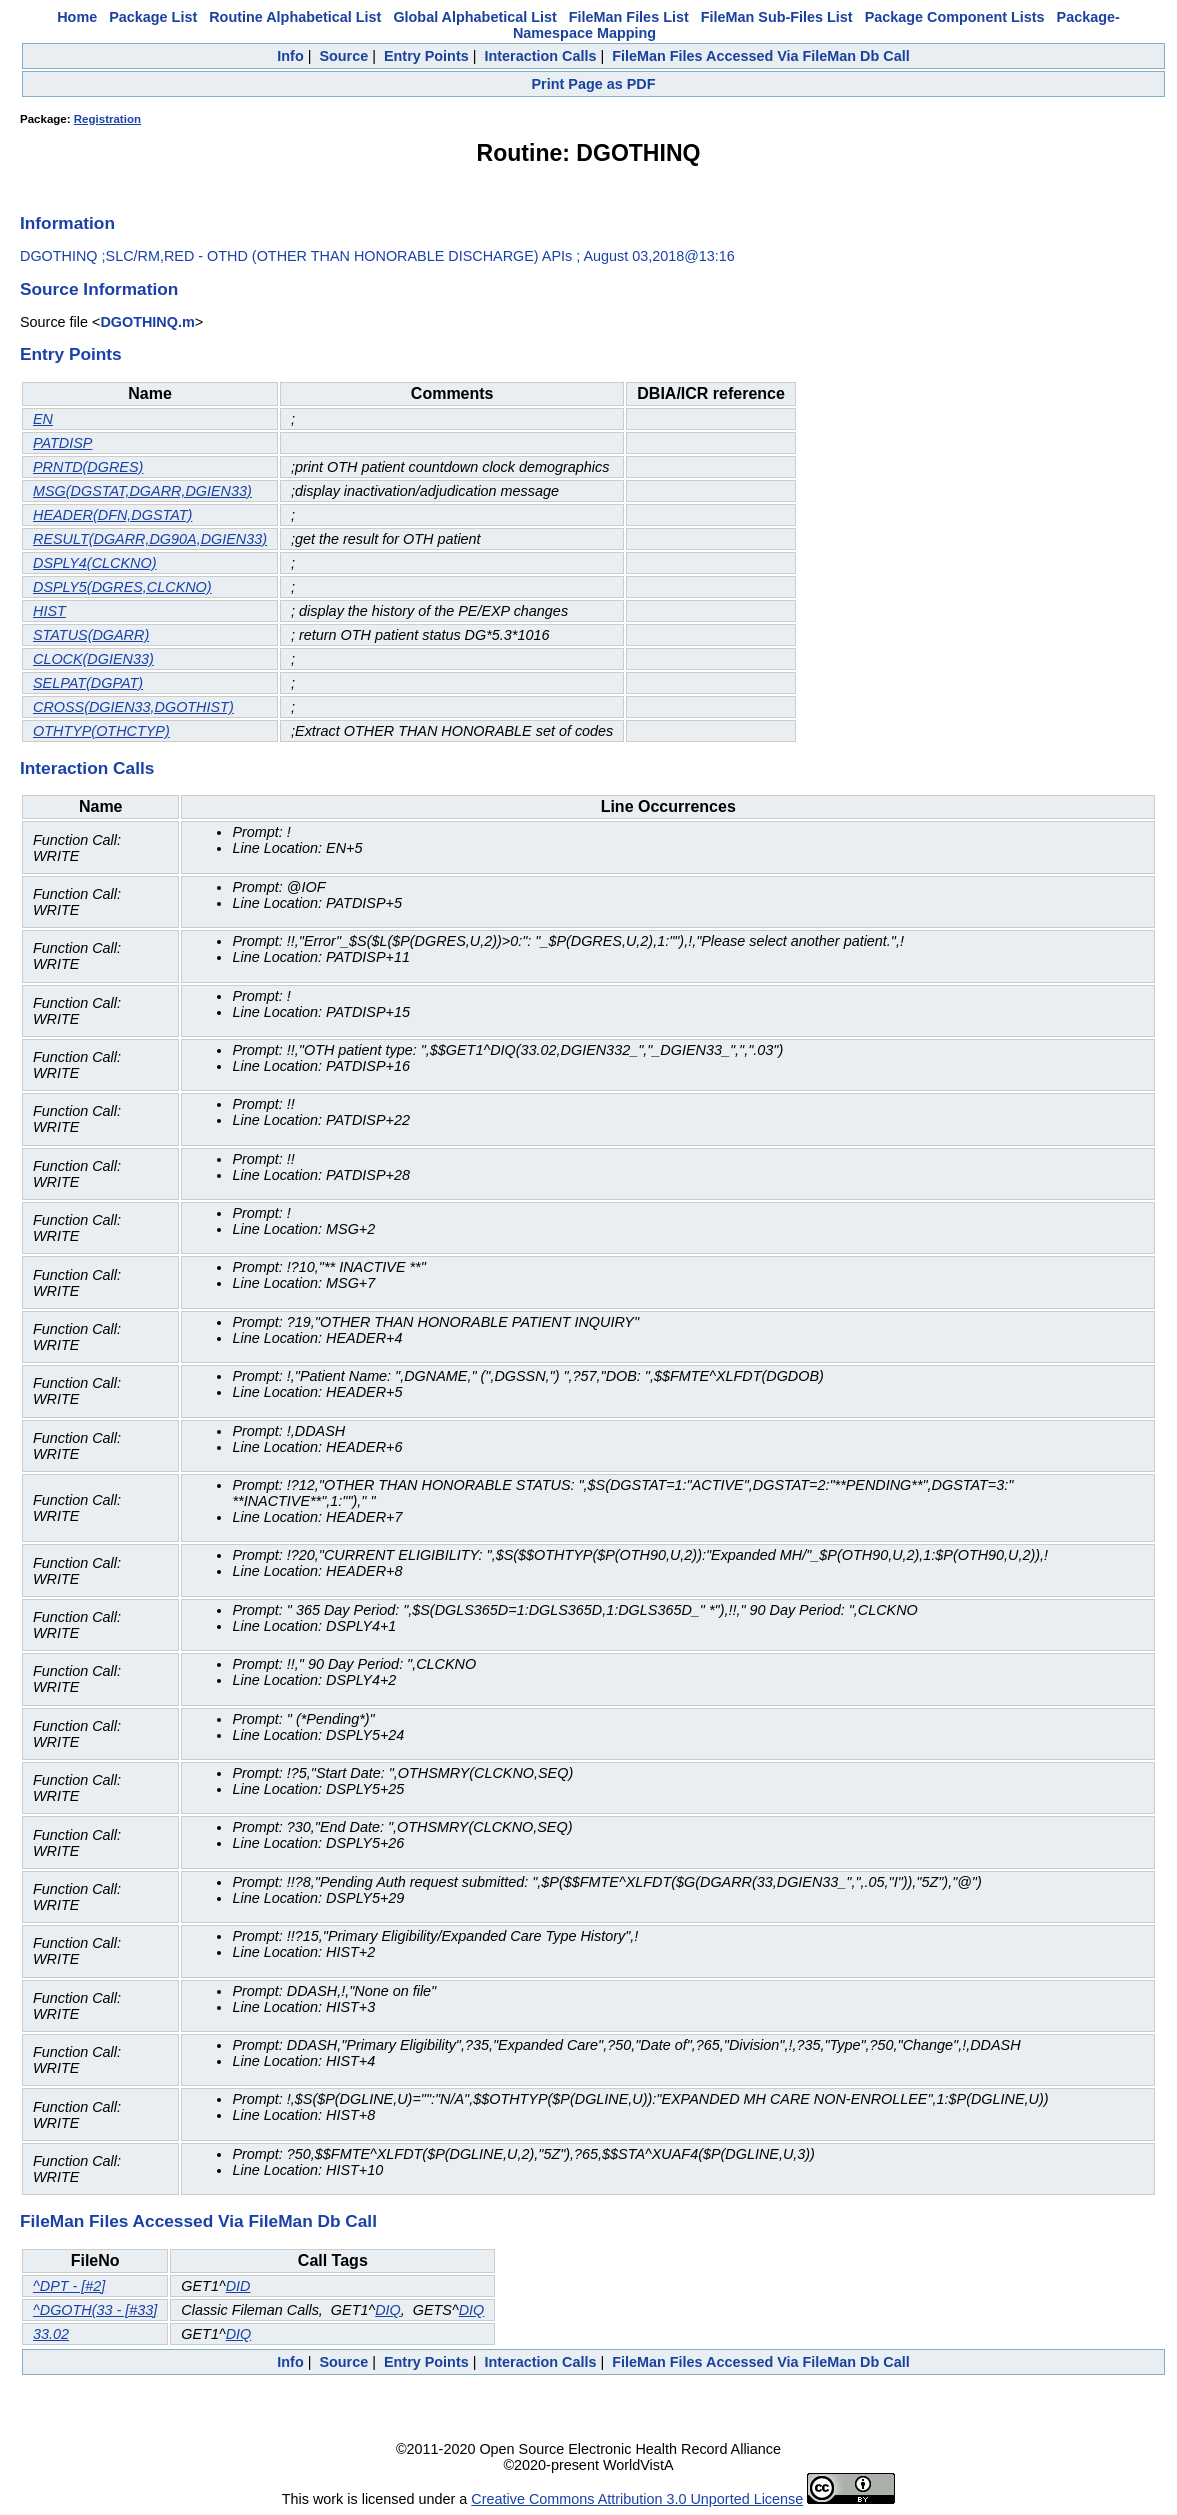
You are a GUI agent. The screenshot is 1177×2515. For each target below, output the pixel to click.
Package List (153, 17)
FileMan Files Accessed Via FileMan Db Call (761, 56)
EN (43, 419)
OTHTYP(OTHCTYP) (101, 731)
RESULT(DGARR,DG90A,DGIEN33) (150, 539)
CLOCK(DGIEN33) (93, 659)
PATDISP (62, 443)
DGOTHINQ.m (147, 322)
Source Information (99, 289)
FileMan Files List (629, 17)
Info (290, 56)
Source (343, 56)
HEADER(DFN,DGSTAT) (112, 515)
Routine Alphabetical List (295, 17)
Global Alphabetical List (474, 17)
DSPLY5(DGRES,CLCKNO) (122, 587)
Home (77, 17)
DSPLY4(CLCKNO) (94, 563)
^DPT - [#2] (69, 2286)
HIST (49, 611)
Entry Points (426, 56)
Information (67, 223)
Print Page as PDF (594, 84)
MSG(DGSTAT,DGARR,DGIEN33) (142, 491)
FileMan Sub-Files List (777, 17)
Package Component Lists (955, 17)
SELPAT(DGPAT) (88, 683)
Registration (107, 119)
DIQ (388, 2310)
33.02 (51, 2334)
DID (238, 2286)
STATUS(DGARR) (91, 635)
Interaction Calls (540, 56)
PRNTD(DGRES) (88, 467)
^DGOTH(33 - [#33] (95, 2310)
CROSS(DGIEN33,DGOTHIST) (133, 707)
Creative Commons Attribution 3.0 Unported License (637, 2499)
